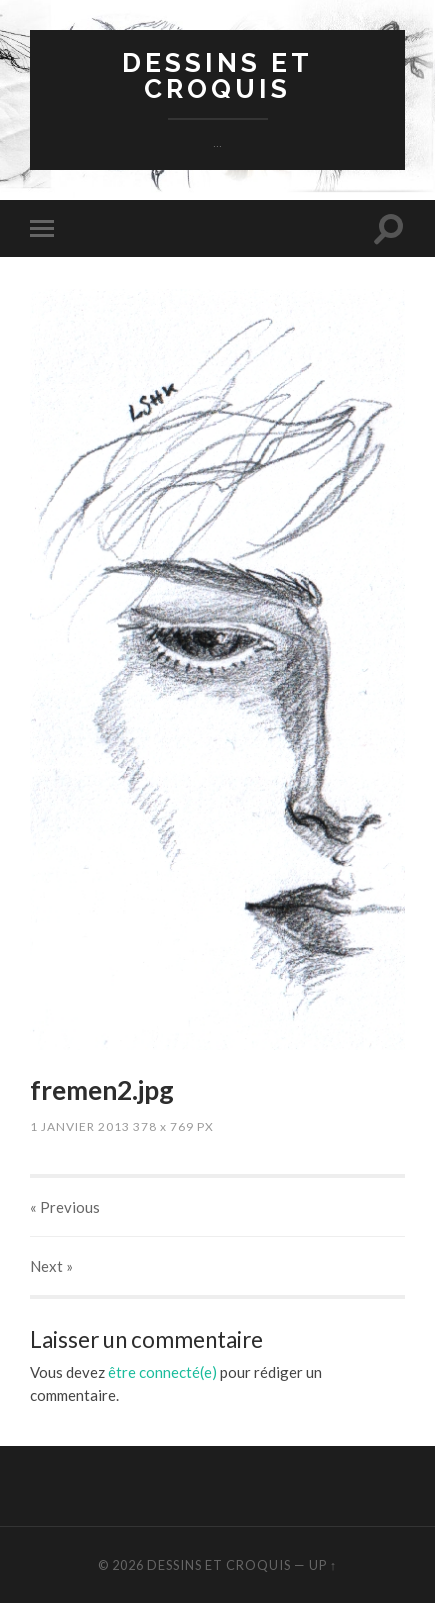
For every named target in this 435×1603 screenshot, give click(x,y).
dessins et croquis (217, 75)
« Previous (65, 1207)
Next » (51, 1266)
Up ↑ (323, 1565)
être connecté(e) (162, 1372)
